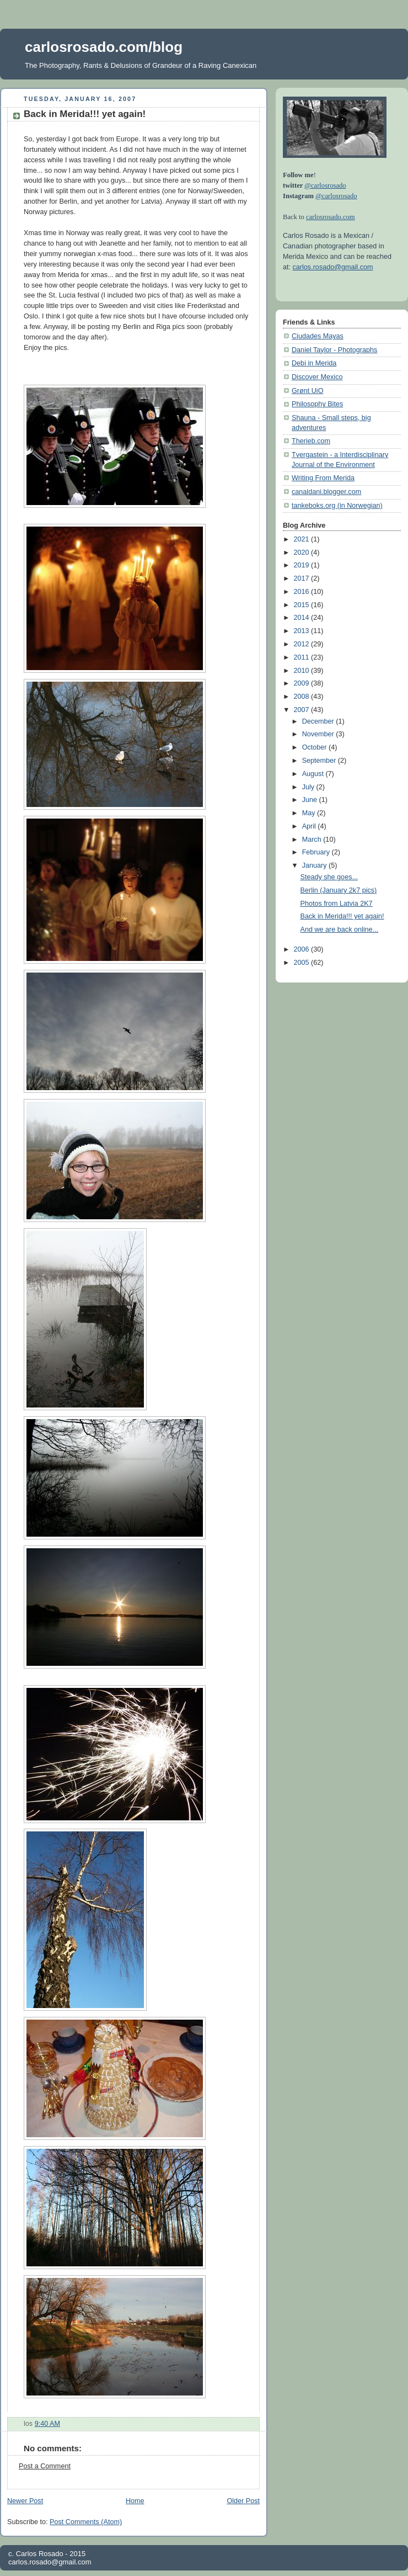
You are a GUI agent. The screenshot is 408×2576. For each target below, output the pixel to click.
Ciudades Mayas (317, 336)
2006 (303, 949)
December (319, 721)
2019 (303, 565)
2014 (303, 618)
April (310, 826)
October (315, 747)
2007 (303, 710)
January (315, 865)
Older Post (243, 2501)
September (320, 760)
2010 (303, 670)
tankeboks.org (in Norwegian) (337, 505)
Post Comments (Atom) (86, 2522)
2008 (303, 696)
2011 (303, 657)
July (309, 787)
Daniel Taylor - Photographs (334, 350)
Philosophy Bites (317, 404)
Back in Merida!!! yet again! (85, 114)
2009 (303, 683)
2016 (303, 592)
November (319, 734)
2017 (303, 578)
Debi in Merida (314, 363)
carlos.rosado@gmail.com (333, 267)
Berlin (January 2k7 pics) (338, 890)
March (313, 839)
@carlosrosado (325, 185)
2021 (303, 539)
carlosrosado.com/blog (103, 47)
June (310, 800)
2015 (303, 605)
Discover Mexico (317, 377)
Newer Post (25, 2501)
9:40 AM (47, 2424)
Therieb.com (311, 441)
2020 (303, 552)
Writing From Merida (323, 478)
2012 (303, 644)
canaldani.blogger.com (326, 492)
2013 (303, 631)
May (309, 813)
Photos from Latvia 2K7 (336, 903)
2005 (303, 962)
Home (135, 2501)
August (314, 774)
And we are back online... (339, 929)
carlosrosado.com (330, 217)
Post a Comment (45, 2466)
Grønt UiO (307, 391)
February (317, 852)
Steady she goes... (329, 877)
